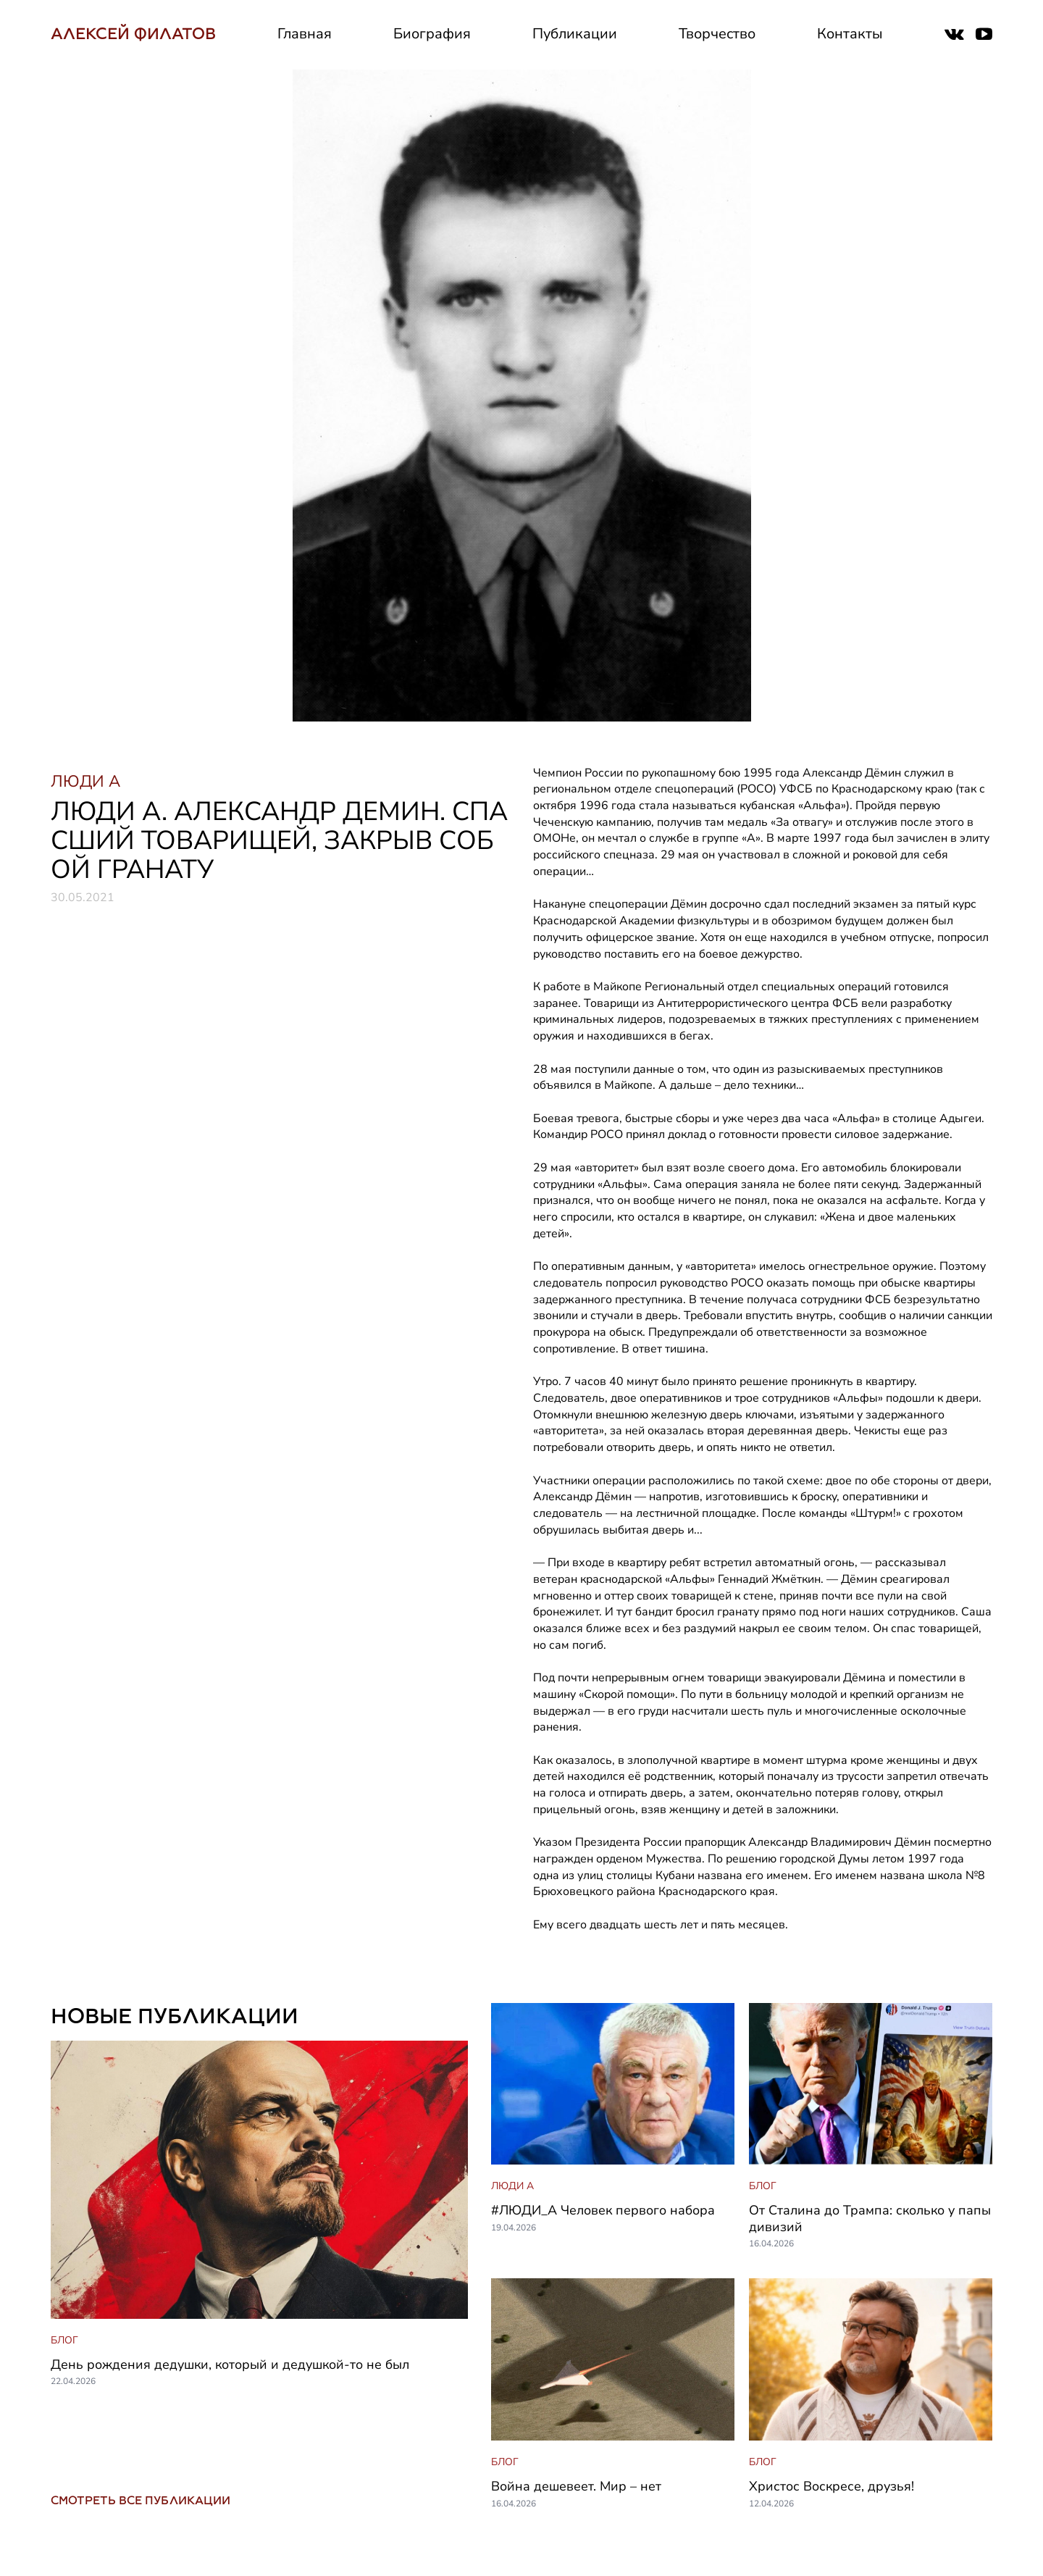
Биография (432, 33)
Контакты (850, 33)
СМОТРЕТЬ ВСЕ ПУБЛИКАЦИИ (140, 2500)
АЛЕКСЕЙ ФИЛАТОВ (133, 33)
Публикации (574, 33)
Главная (304, 33)
